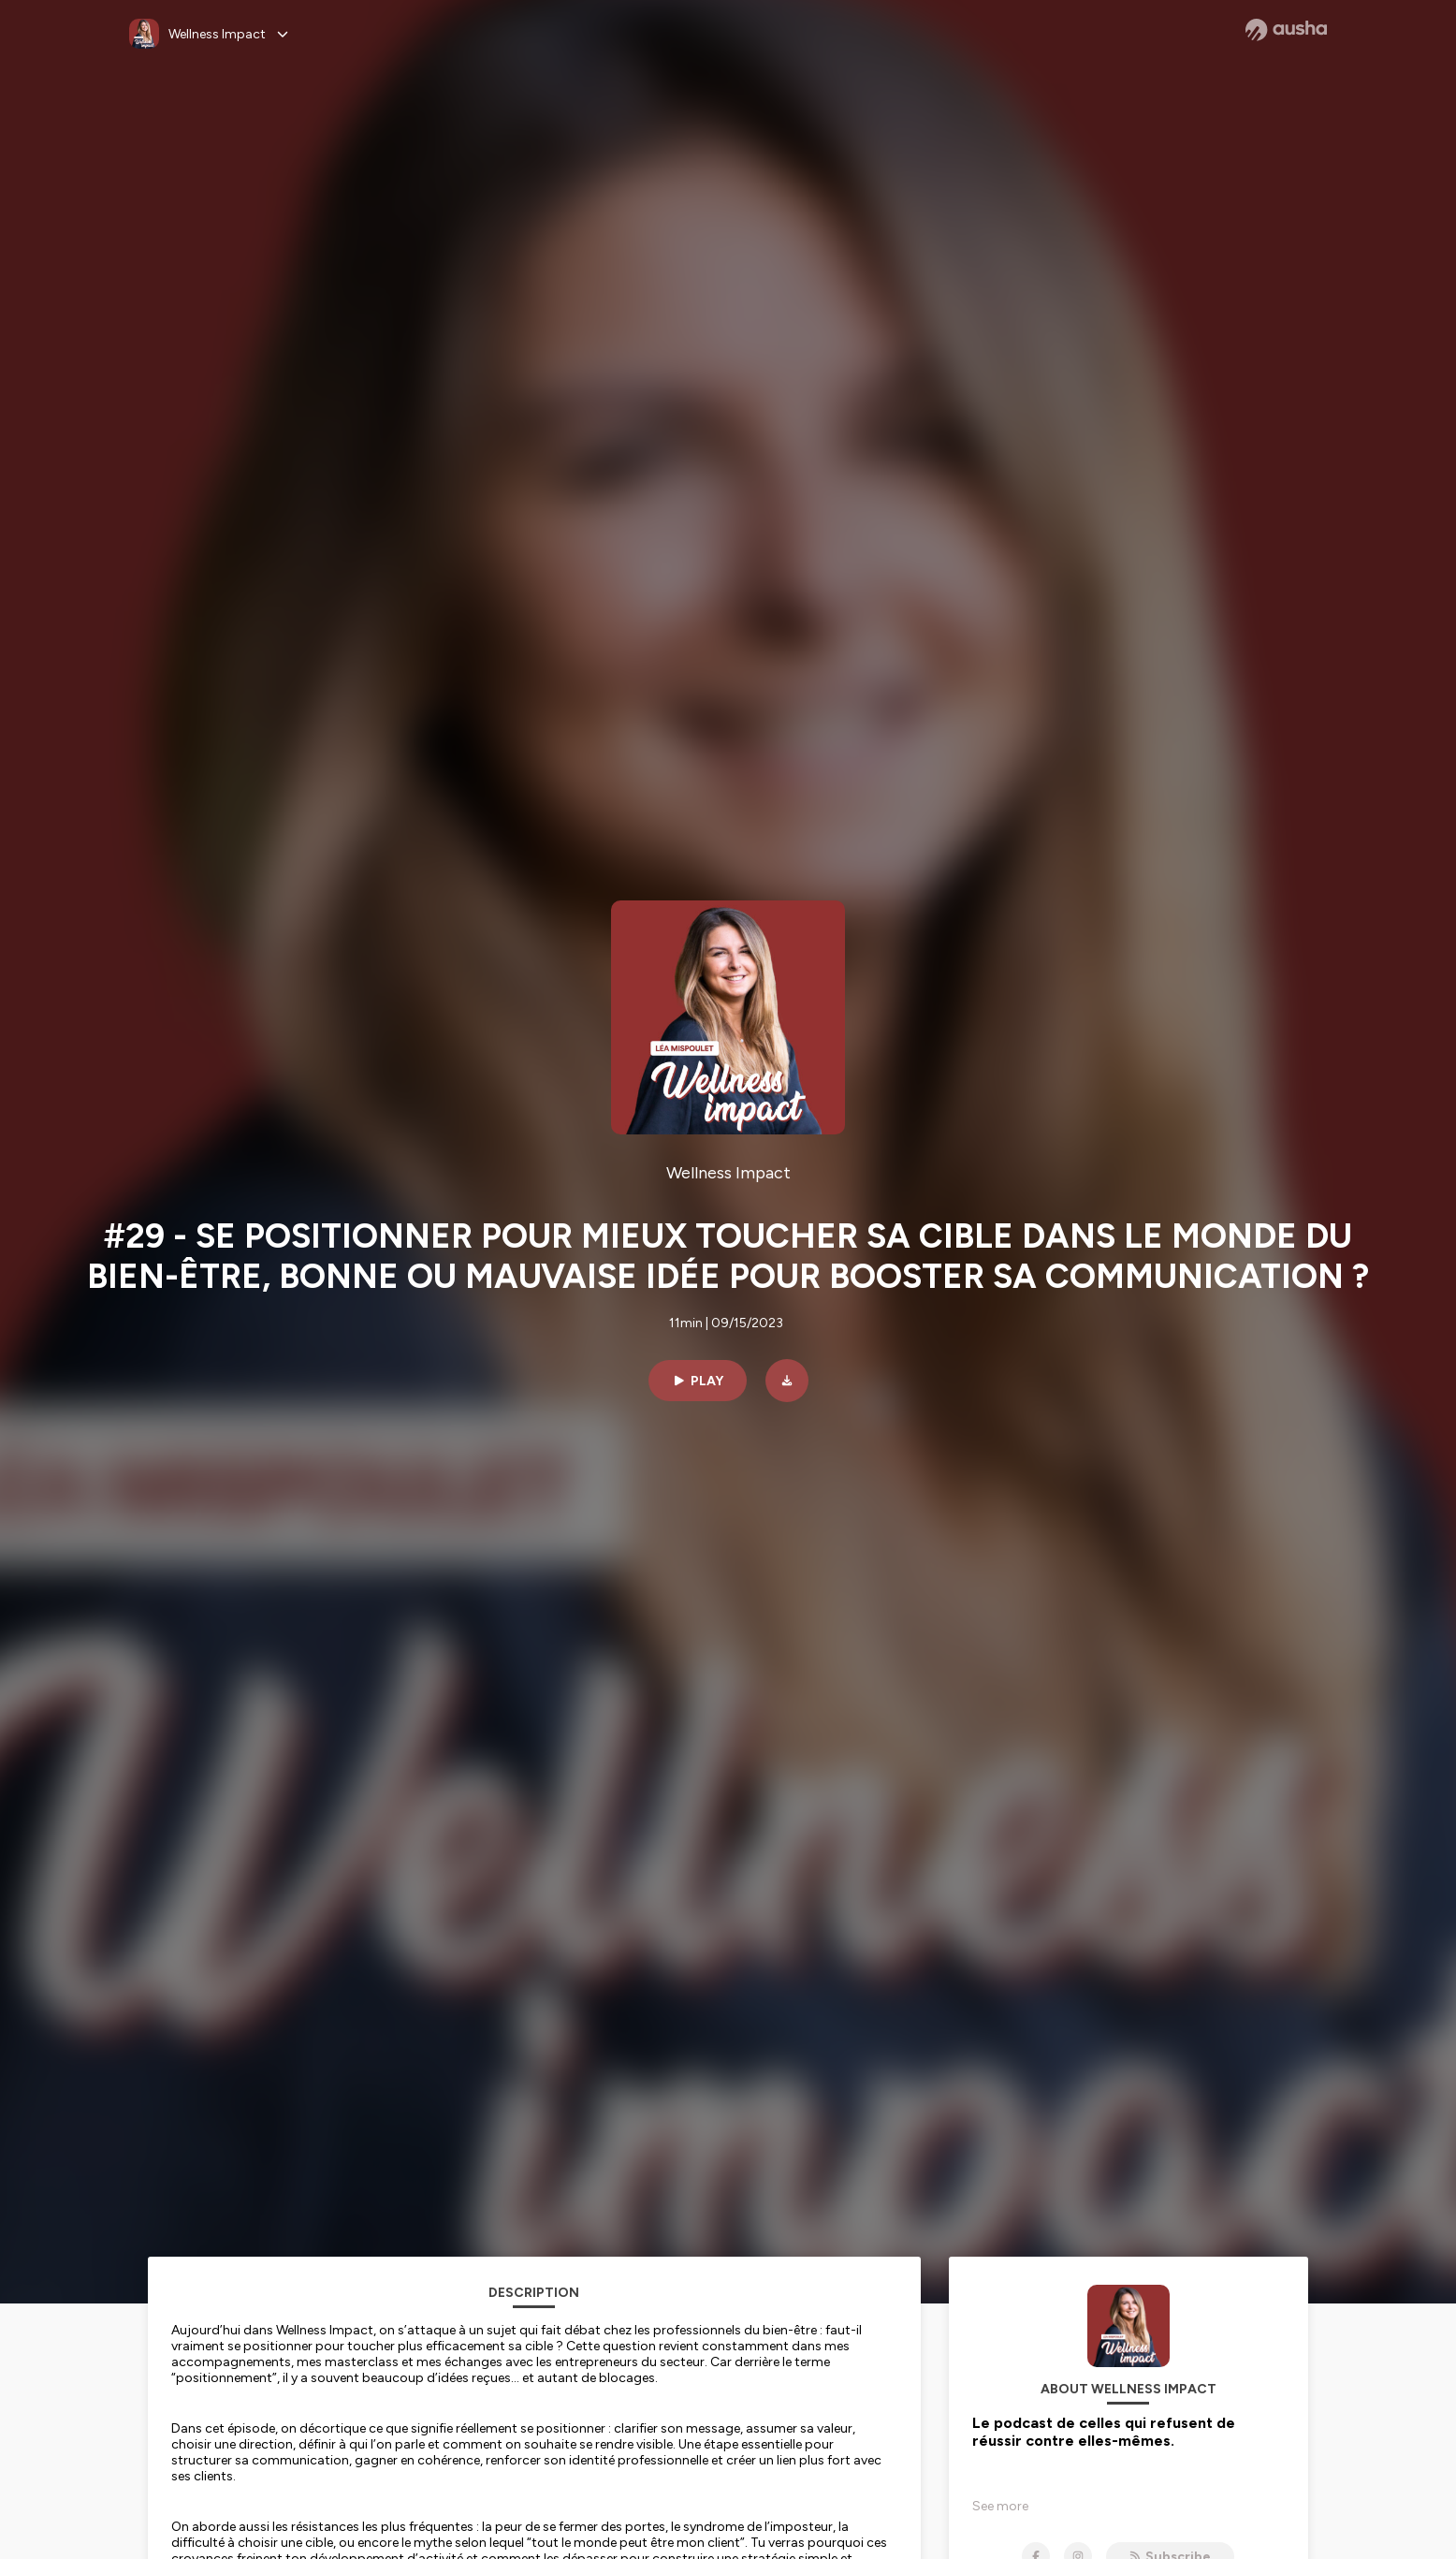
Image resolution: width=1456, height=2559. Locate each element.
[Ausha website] (1286, 30)
